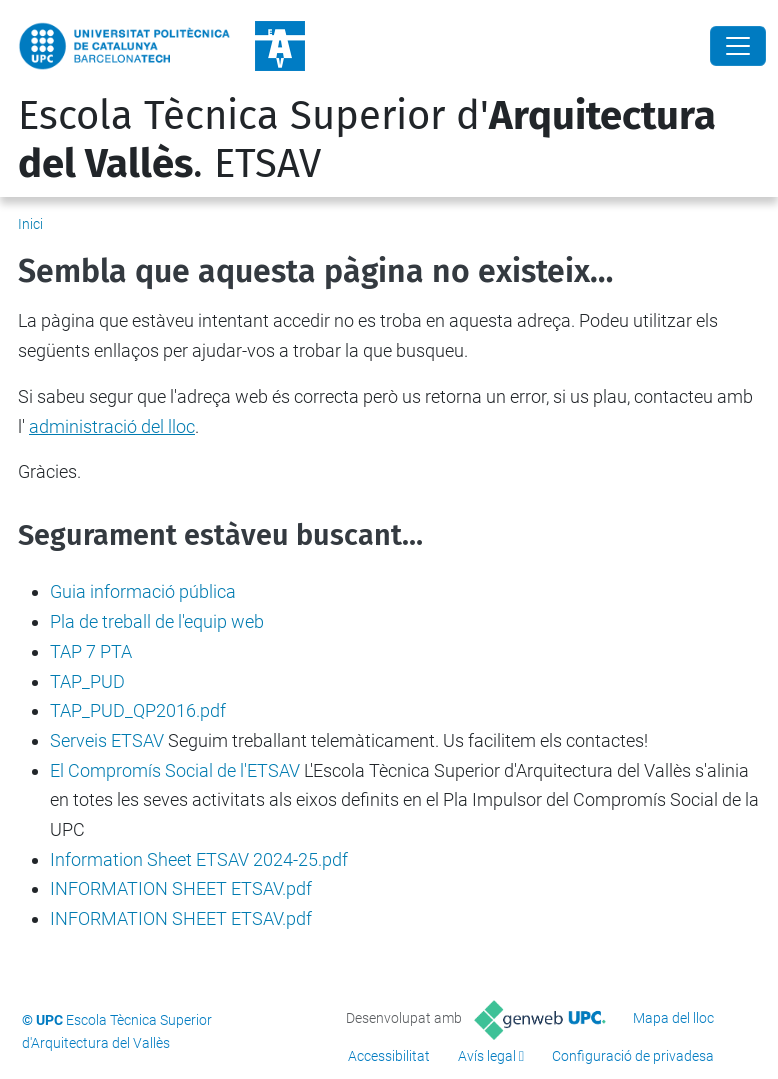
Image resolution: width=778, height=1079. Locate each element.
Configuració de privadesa (633, 1056)
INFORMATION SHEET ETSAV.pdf (181, 888)
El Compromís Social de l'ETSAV (175, 770)
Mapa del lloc (673, 1018)
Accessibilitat (389, 1056)
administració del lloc (112, 426)
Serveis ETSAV (107, 740)
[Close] (738, 46)
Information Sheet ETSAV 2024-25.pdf (199, 859)
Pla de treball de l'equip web (157, 621)
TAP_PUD (87, 681)
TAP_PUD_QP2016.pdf (138, 710)
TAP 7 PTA (91, 651)
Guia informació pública (143, 591)
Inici (30, 224)
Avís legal (487, 1056)
